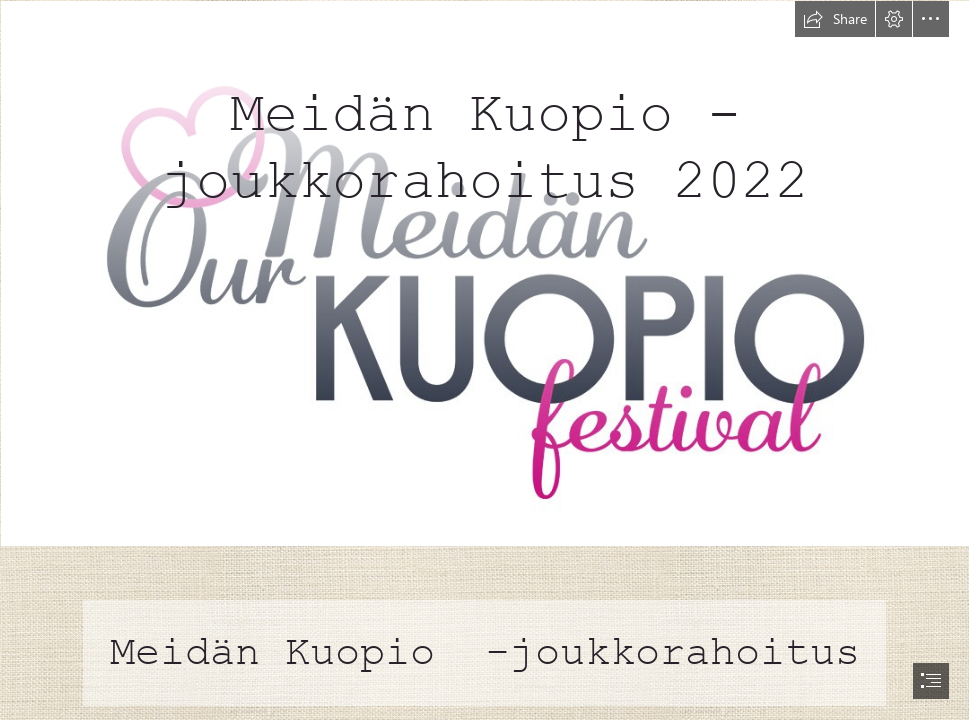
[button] (835, 19)
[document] (484, 360)
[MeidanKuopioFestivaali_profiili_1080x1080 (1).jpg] (484, 272)
